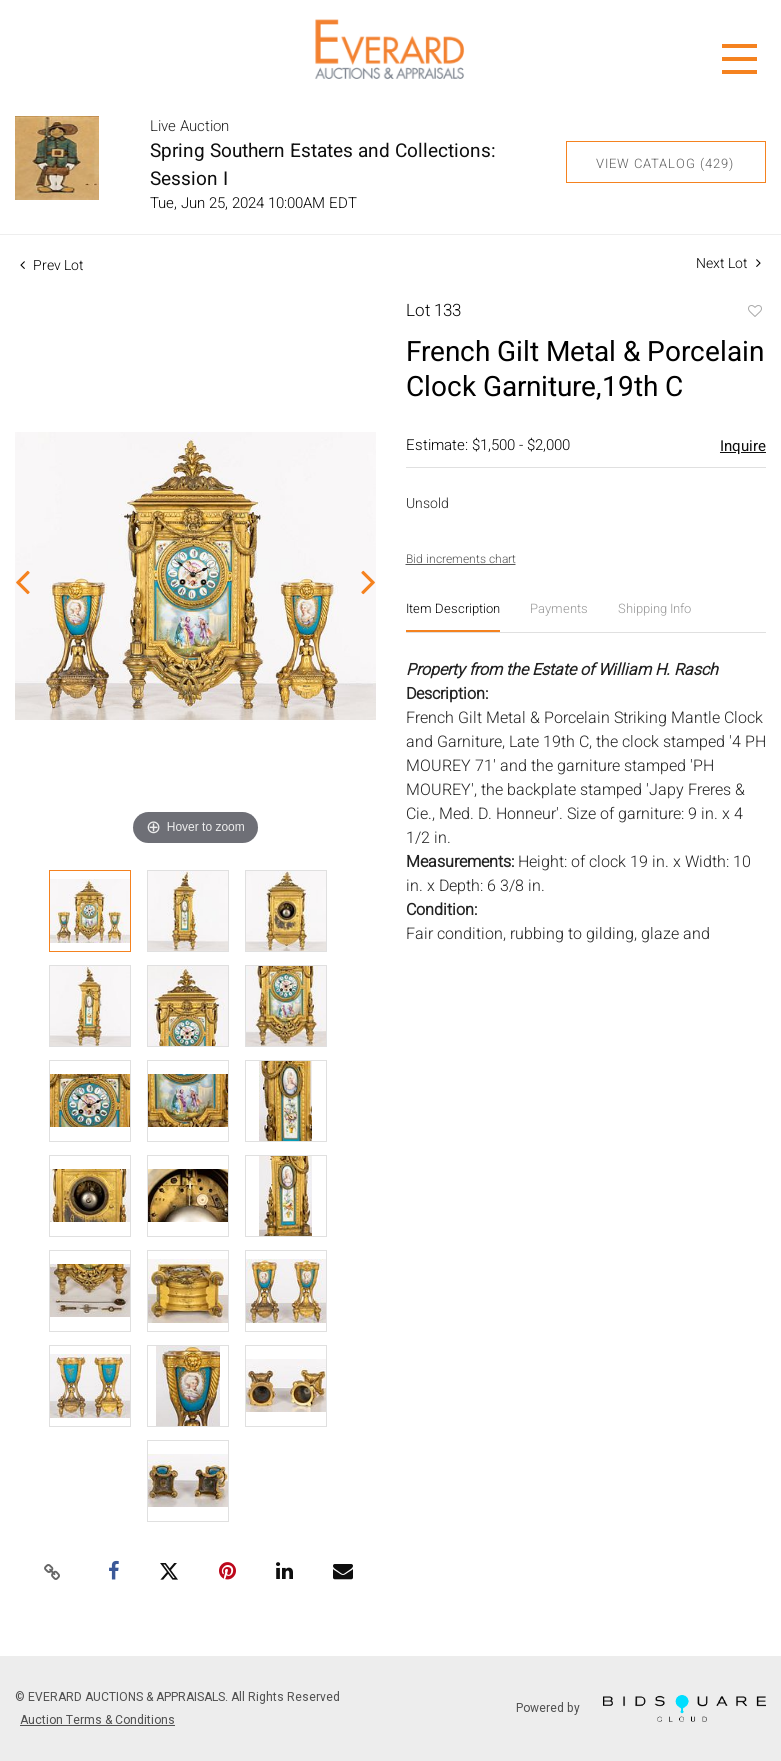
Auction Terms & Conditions (97, 1720)
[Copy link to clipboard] (53, 1573)
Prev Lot (52, 265)
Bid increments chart (461, 559)
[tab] (453, 616)
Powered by (641, 1708)
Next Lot (728, 263)
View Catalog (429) (665, 163)
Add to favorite (754, 313)
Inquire (743, 446)
